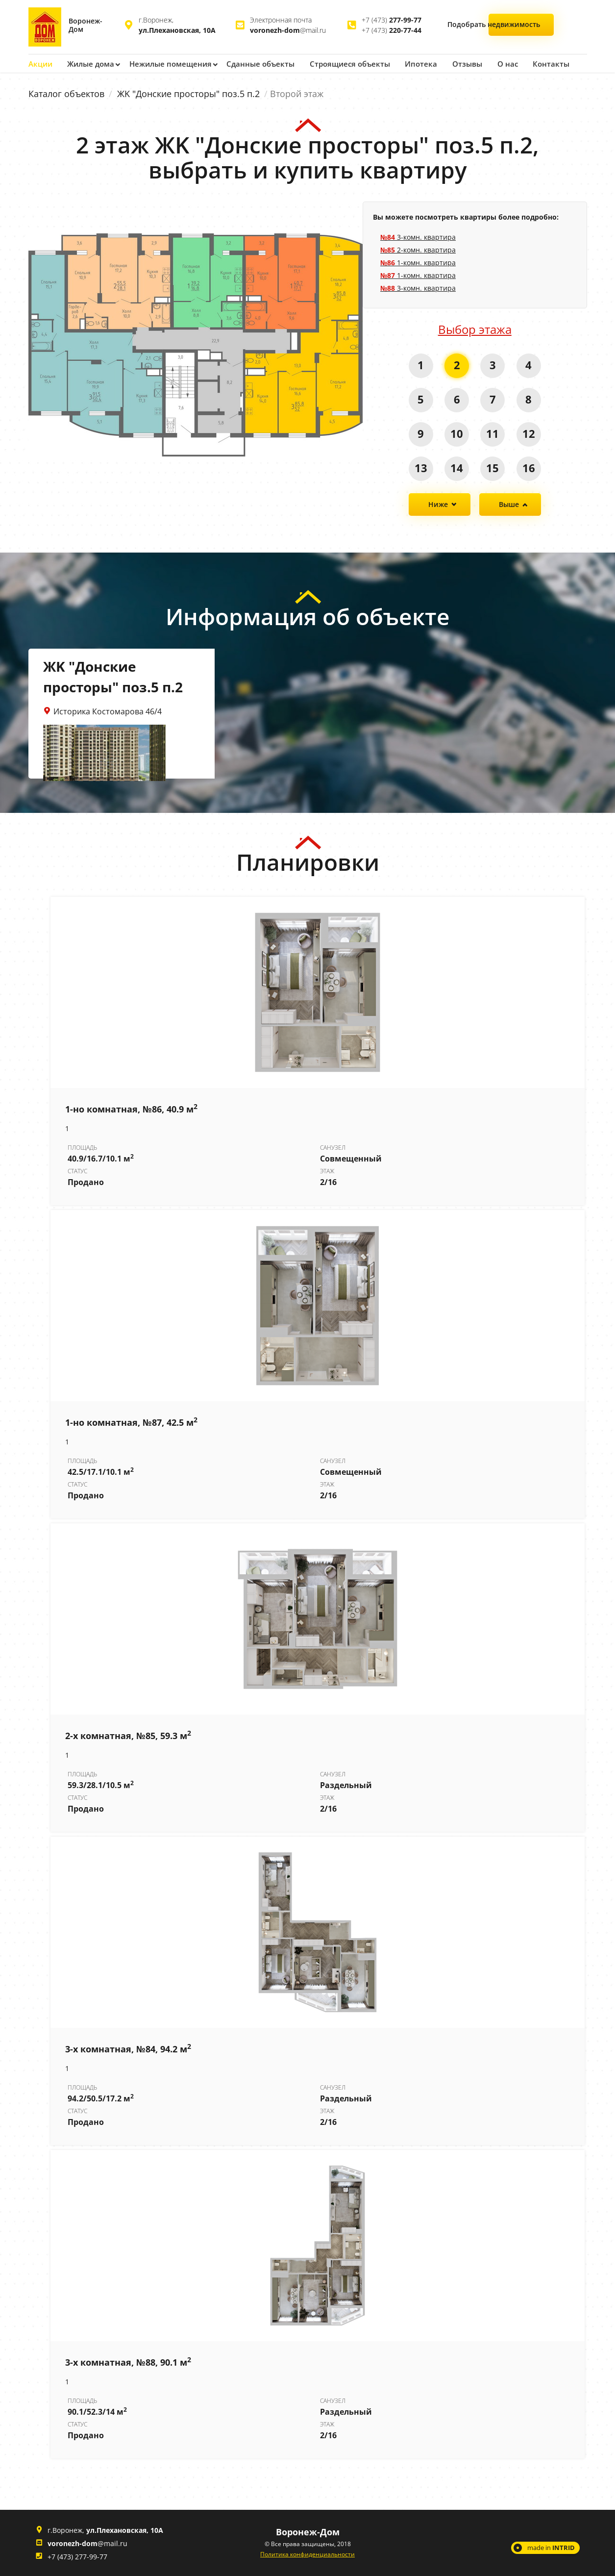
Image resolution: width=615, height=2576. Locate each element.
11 (493, 433)
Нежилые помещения (167, 63)
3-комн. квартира (418, 236)
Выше (509, 503)
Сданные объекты (254, 63)
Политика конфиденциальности (307, 2554)
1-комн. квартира (418, 262)
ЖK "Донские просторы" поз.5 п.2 (188, 93)
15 (493, 467)
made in (551, 2547)
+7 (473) (391, 20)
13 (420, 467)
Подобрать (522, 25)
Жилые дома (90, 63)
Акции (39, 63)
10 (456, 433)
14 (456, 467)
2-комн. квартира (418, 249)
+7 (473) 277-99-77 (77, 2556)
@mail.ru (288, 30)
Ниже (438, 503)
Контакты (536, 63)
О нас (493, 63)
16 (529, 467)
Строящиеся (340, 63)
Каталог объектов (66, 93)
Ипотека (409, 63)
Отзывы (454, 63)
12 (529, 433)
